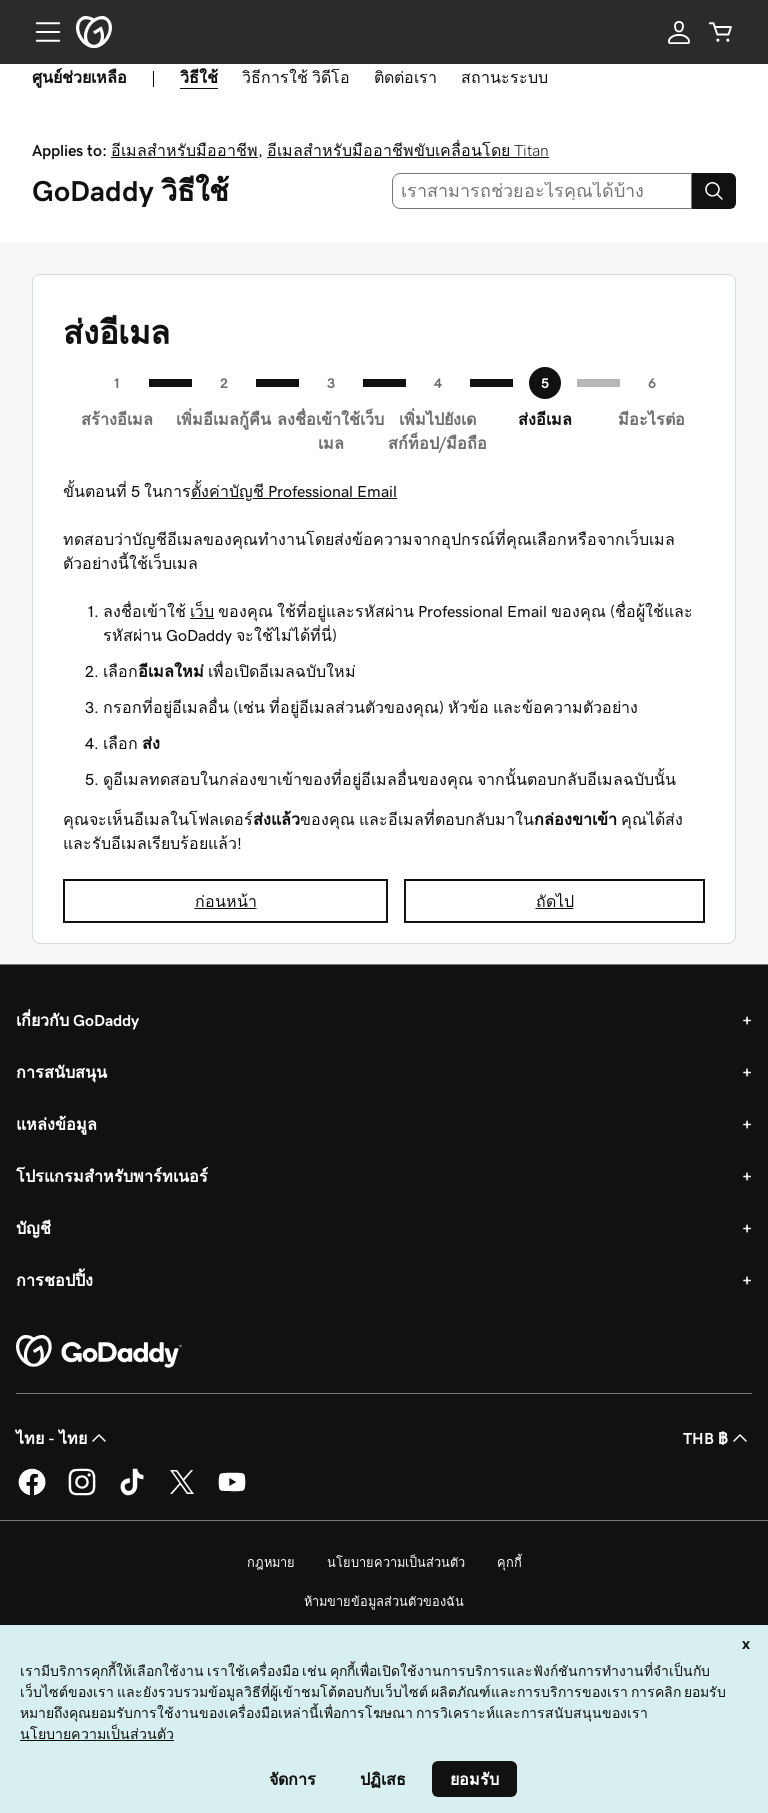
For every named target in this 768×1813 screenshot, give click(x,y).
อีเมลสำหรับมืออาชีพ (184, 150)
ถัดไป (555, 901)
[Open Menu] (40, 32)
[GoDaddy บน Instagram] (82, 1492)
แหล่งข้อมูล (56, 1124)
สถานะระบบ (504, 77)
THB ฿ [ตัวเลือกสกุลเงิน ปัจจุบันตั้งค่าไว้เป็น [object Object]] (717, 1438)
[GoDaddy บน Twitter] (182, 1492)
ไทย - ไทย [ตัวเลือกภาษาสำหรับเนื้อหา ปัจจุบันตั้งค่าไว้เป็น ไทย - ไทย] (63, 1438)
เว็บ (202, 611)
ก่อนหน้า (226, 901)
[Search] (714, 191)
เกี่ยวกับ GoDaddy (77, 1020)
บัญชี (33, 1228)
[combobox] (542, 191)
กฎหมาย (271, 1562)
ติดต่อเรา (405, 77)
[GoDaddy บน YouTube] (232, 1492)
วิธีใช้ (199, 77)
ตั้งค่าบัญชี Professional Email (294, 491)
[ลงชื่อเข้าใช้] (679, 32)
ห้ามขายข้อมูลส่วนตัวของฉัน (384, 1601)
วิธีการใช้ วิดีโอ (296, 77)
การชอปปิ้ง (54, 1280)
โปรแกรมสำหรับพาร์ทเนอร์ (112, 1176)
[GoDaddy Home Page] (99, 1352)
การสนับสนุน (61, 1072)
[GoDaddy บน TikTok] (132, 1492)
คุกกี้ (509, 1562)
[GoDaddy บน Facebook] (32, 1492)
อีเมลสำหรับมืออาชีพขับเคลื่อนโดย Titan (408, 150)
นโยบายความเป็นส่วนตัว (396, 1562)
